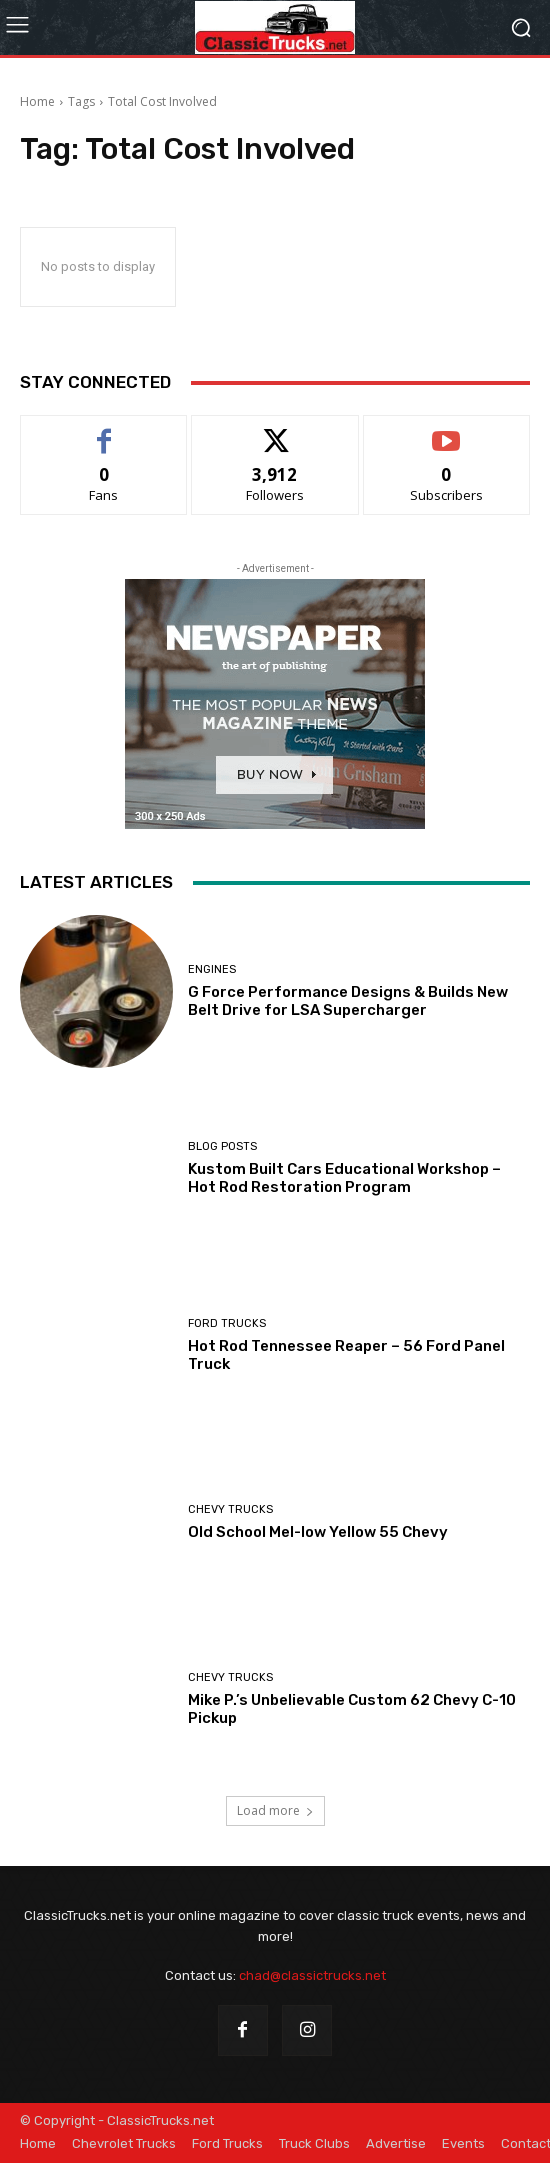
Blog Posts (222, 1146)
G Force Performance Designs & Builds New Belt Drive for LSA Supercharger (348, 1001)
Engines (212, 969)
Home (37, 101)
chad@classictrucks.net (312, 1975)
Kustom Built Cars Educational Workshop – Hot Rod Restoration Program (344, 1178)
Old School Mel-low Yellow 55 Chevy (318, 1532)
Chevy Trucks (230, 1509)
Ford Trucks (227, 1323)
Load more (275, 1810)
